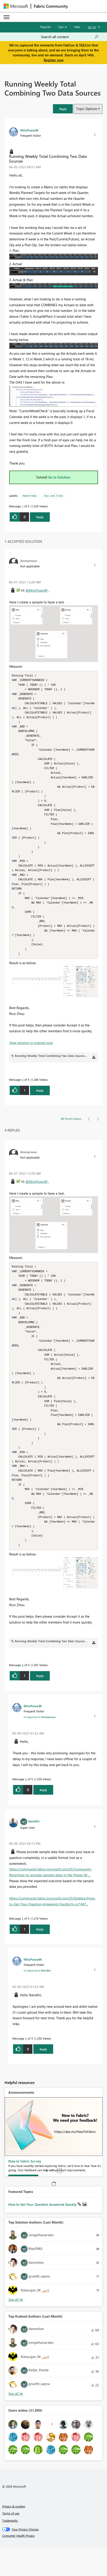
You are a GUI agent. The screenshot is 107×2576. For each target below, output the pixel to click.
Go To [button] (92, 27)
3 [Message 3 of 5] (26, 2066)
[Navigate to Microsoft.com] (16, 6)
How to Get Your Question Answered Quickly (42, 2232)
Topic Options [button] (86, 108)
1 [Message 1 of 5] (22, 506)
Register (45, 27)
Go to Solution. (59, 477)
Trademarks (10, 2548)
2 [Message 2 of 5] (22, 1946)
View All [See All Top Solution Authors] (15, 2327)
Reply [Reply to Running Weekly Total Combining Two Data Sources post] (40, 517)
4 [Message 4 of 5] (22, 1093)
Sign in (62, 27)
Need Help (30, 495)
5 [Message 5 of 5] (26, 1806)
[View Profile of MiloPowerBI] (29, 130)
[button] (63, 108)
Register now (54, 60)
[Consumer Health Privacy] (53, 2563)
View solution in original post (31, 1056)
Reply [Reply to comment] (40, 1104)
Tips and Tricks (53, 495)
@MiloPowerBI (36, 590)
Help (77, 27)
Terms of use (10, 2541)
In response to (40, 1744)
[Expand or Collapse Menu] (6, 17)
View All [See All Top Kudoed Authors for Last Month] (15, 2421)
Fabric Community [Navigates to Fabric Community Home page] (51, 6)
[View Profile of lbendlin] (34, 1848)
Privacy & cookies (13, 2534)
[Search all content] (69, 36)
